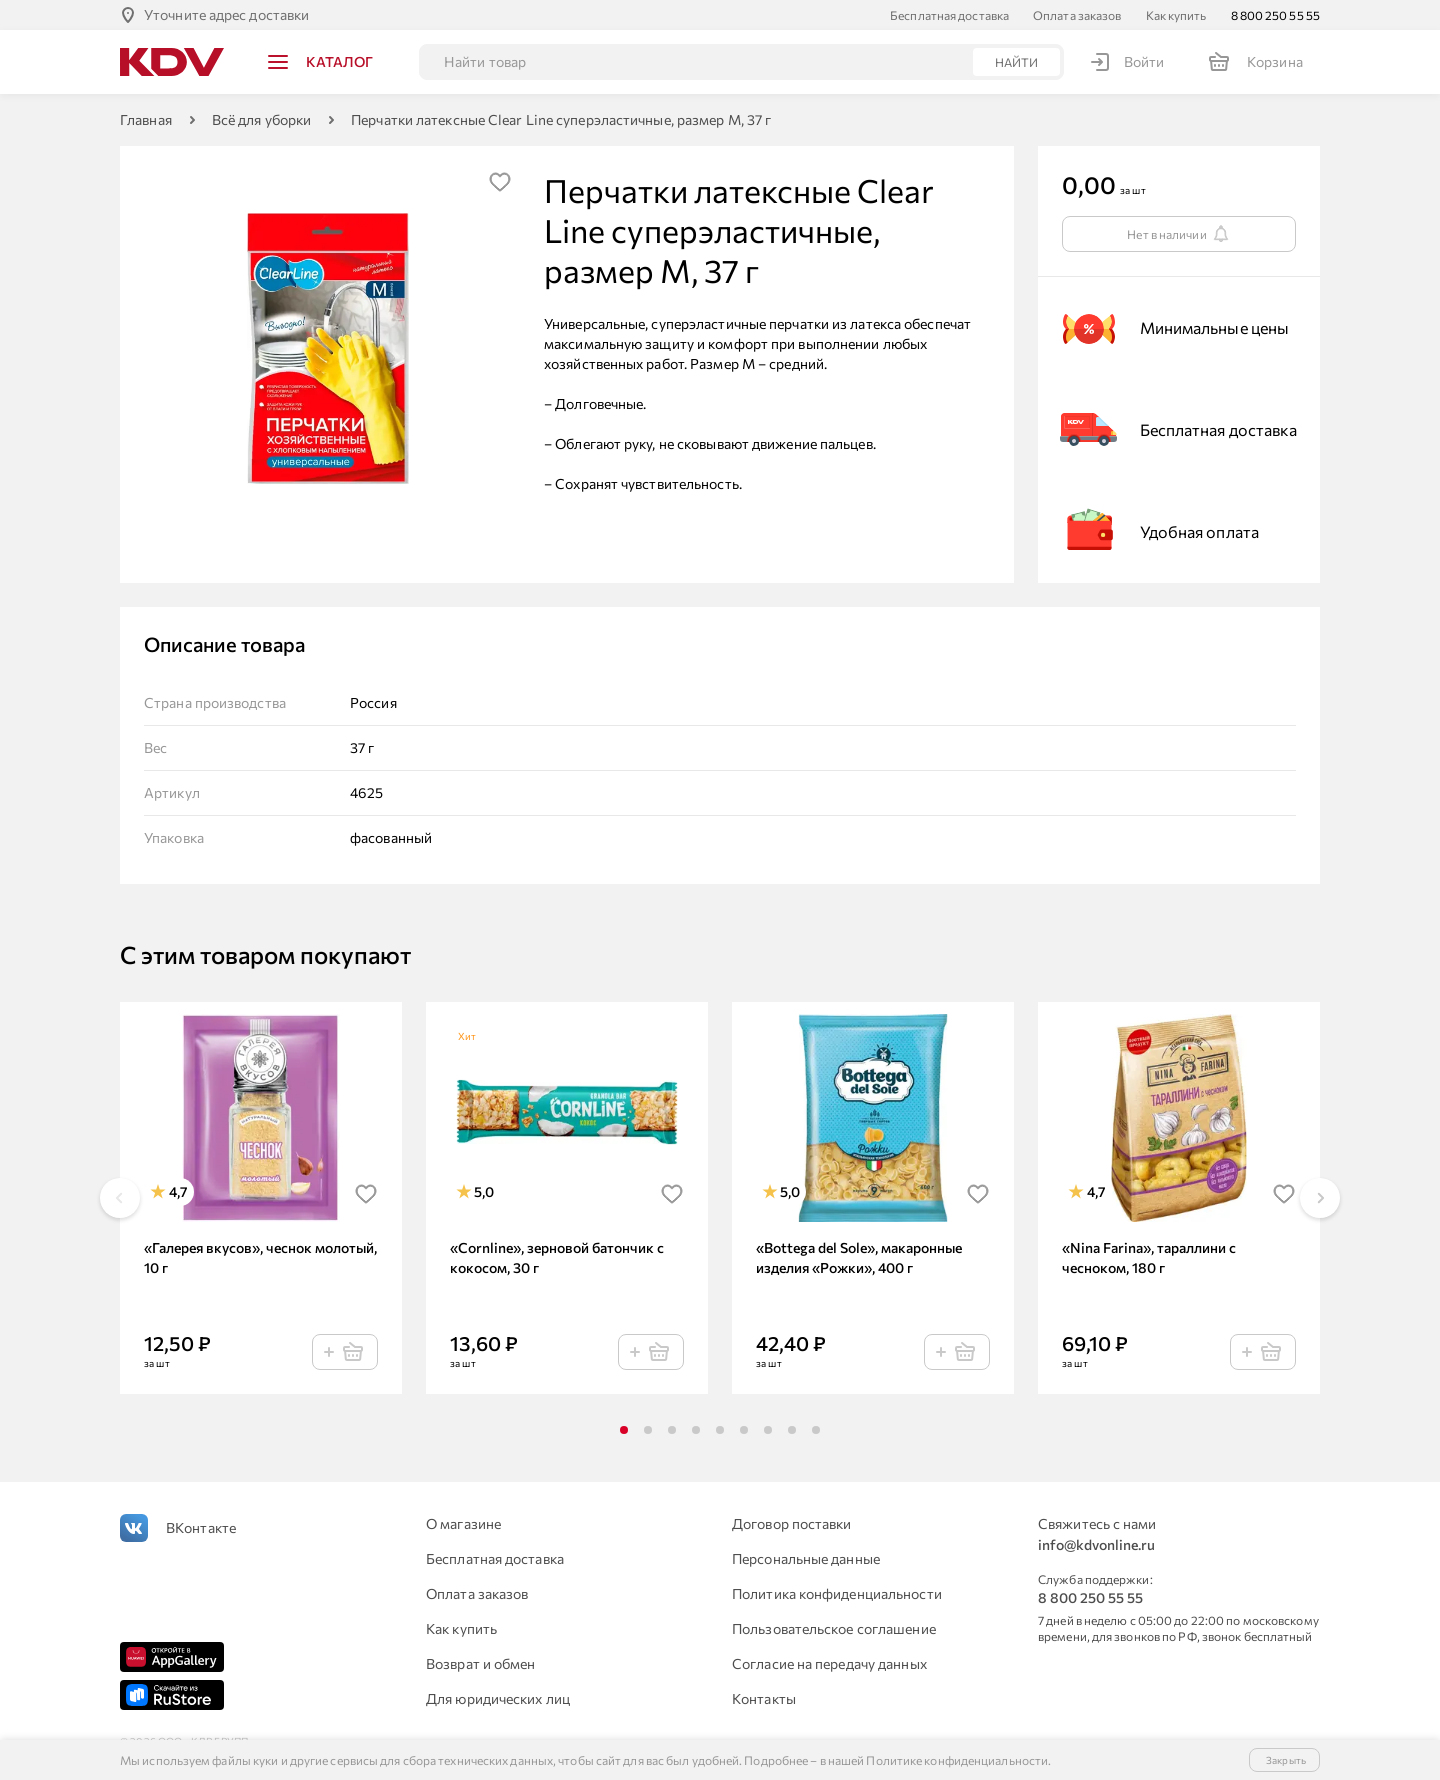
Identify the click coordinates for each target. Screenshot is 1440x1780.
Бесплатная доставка (949, 15)
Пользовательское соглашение (834, 1628)
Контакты (764, 1698)
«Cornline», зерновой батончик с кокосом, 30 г (557, 1257)
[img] (500, 182)
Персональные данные (806, 1558)
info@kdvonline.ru (1096, 1544)
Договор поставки (792, 1523)
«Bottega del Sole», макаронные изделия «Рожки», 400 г (859, 1257)
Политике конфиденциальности (957, 1760)
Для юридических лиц (498, 1698)
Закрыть (1286, 1760)
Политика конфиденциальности (837, 1593)
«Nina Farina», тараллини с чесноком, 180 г (1149, 1257)
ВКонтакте (201, 1527)
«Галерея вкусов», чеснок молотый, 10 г (260, 1257)
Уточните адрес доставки (226, 14)
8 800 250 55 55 (1276, 15)
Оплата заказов (1077, 15)
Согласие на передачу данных (829, 1663)
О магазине (463, 1523)
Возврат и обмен (481, 1663)
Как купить (1176, 15)
